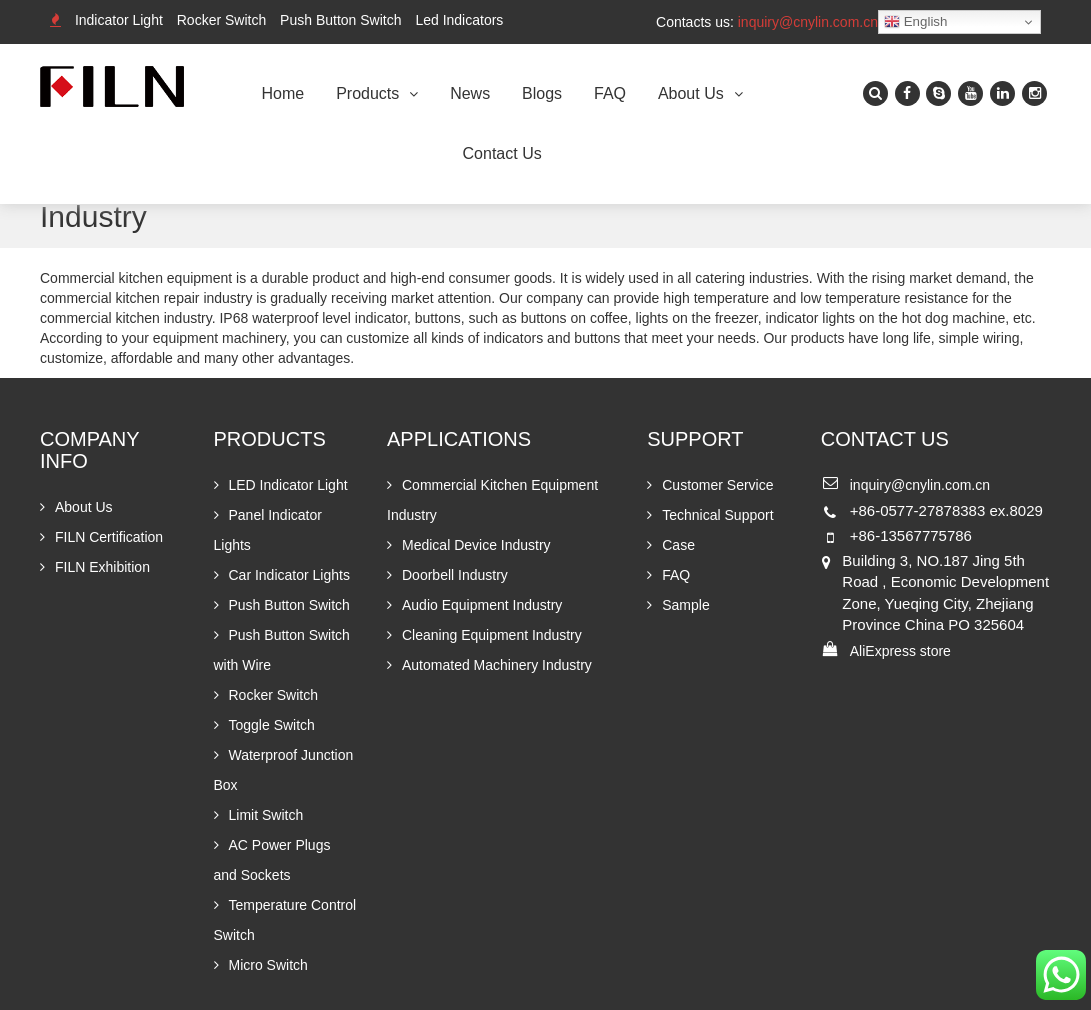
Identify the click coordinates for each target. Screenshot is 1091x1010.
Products (367, 93)
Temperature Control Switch (285, 920)
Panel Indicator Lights (268, 530)
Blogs (542, 93)
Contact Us (502, 153)
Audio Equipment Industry (482, 605)
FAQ (610, 93)
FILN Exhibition (102, 567)
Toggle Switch (272, 725)
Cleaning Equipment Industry (492, 635)
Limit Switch (266, 815)
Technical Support (717, 515)
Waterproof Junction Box (284, 770)
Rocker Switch (221, 20)
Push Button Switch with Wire (282, 650)
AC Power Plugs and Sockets (272, 860)
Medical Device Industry (476, 545)
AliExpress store (900, 651)
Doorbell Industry (455, 575)
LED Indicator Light (288, 485)
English (915, 22)
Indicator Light (119, 20)
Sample (685, 605)
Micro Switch (268, 965)
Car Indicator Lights (289, 575)
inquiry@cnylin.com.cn (808, 22)
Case (678, 545)
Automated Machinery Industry (497, 665)
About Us (691, 93)
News (470, 93)
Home (283, 93)
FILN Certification (109, 537)
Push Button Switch (340, 20)
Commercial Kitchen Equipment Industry (492, 500)
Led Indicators (459, 20)
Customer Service (717, 485)
